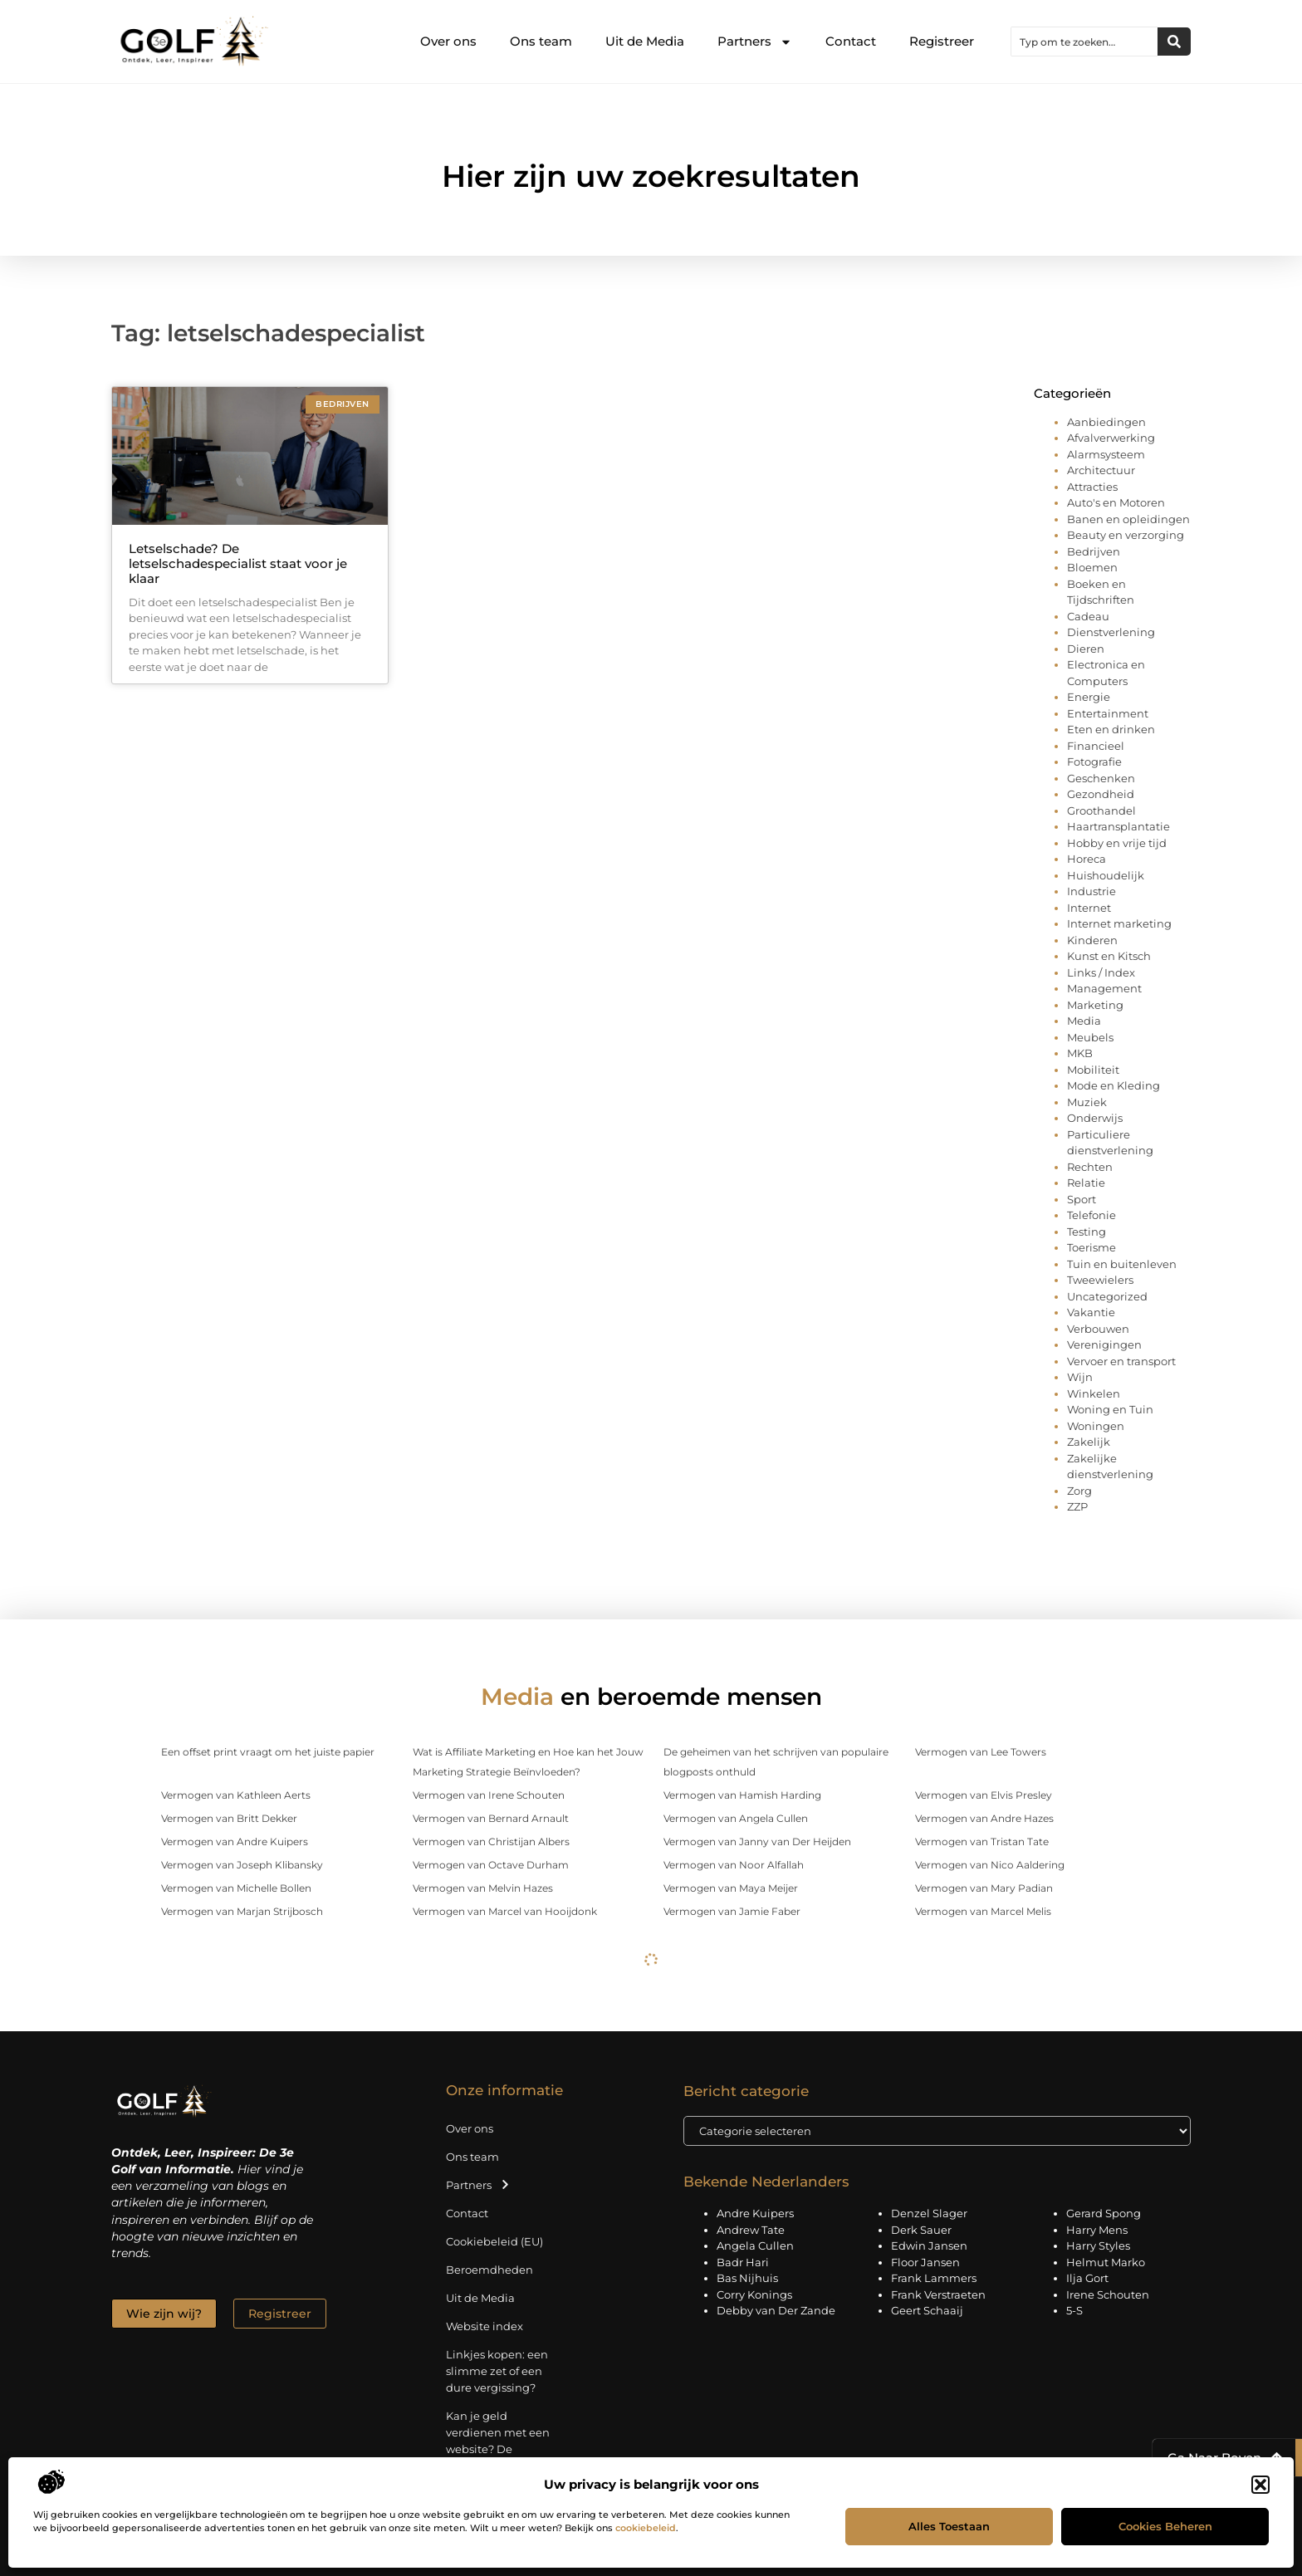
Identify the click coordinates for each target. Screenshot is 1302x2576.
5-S (1074, 2310)
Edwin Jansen (929, 2245)
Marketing (1095, 1004)
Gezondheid (1100, 794)
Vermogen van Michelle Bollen (236, 1888)
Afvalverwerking (1111, 437)
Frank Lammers (933, 2278)
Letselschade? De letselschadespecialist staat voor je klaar (238, 563)
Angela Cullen (755, 2245)
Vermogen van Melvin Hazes (483, 1888)
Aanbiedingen (1106, 422)
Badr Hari (743, 2262)
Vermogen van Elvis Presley (983, 1795)
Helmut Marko (1105, 2262)
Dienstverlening (1111, 632)
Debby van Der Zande (776, 2310)
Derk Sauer (921, 2229)
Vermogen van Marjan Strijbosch (242, 1911)
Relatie (1086, 1182)
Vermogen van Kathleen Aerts (236, 1795)
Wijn (1080, 1376)
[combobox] (1084, 41)
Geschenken (1101, 778)
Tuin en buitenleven (1122, 1264)
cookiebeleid (645, 2528)
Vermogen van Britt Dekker (229, 1818)
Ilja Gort (1087, 2278)
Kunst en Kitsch (1109, 955)
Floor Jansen (925, 2262)
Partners (754, 41)
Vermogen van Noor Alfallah (733, 1865)
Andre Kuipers (755, 2213)
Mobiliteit (1093, 1069)
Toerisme (1091, 1247)
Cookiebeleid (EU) (494, 2241)
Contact (850, 41)
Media (1084, 1020)
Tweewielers (1100, 1279)
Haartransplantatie (1118, 826)
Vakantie (1091, 1312)
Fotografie (1094, 761)
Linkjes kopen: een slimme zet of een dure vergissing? (497, 2371)
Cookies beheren (1165, 2526)
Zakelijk (1088, 1441)
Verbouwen (1098, 1328)
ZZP (1077, 1506)
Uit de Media (644, 41)
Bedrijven (1093, 551)
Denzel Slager (929, 2213)
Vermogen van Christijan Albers (491, 1841)
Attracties (1092, 486)
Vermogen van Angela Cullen (735, 1818)
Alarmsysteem (1106, 454)
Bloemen (1092, 567)
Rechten (1090, 1166)
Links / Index (1101, 972)
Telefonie (1091, 1215)
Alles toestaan (949, 2526)
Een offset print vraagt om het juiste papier (267, 1752)
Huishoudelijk (1105, 875)
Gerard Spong (1103, 2213)
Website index (484, 2326)
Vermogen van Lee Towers (980, 1752)
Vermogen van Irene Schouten (489, 1795)
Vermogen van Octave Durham (491, 1865)
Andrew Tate (751, 2229)
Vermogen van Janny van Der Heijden (757, 1841)
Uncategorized (1107, 1296)
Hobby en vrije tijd (1117, 843)
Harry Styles (1098, 2245)
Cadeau (1088, 616)
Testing (1086, 1231)
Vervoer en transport (1121, 1361)
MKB (1080, 1053)
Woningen (1095, 1425)
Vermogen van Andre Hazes (984, 1818)
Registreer (941, 41)
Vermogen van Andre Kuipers (234, 1841)
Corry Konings (754, 2294)
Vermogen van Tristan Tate (982, 1841)
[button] (1260, 2484)
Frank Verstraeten (938, 2294)
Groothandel (1101, 810)
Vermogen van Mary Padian (984, 1888)
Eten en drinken (1111, 729)
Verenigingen (1104, 1344)
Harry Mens (1097, 2229)
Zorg (1079, 1490)
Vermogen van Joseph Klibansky (242, 1865)
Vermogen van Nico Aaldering (990, 1865)
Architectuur (1101, 470)
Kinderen (1092, 940)
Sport (1081, 1199)
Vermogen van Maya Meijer (730, 1888)
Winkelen (1093, 1393)
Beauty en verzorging (1125, 534)
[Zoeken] (1174, 41)
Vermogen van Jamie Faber (731, 1911)
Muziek (1087, 1102)
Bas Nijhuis (747, 2278)
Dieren (1085, 648)
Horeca (1086, 858)
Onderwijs (1095, 1117)
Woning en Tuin (1110, 1409)
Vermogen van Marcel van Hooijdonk (505, 1911)
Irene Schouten (1107, 2294)
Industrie (1091, 891)
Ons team (541, 41)
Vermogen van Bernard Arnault (491, 1818)
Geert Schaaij (927, 2310)
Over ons (448, 41)
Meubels (1090, 1037)
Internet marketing (1119, 923)
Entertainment (1107, 713)
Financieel (1095, 745)
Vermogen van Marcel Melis (983, 1911)
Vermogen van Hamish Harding (742, 1795)
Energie (1088, 696)
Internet (1089, 907)
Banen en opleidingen (1128, 519)
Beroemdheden (489, 2269)
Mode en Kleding (1113, 1085)
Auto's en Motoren (1116, 502)
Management (1104, 988)
